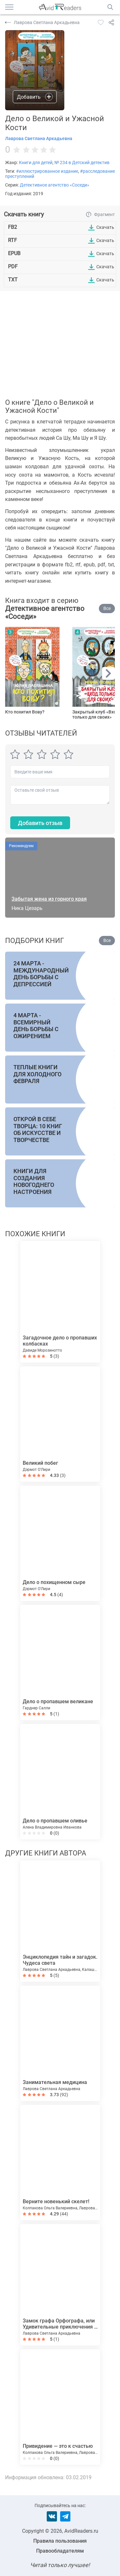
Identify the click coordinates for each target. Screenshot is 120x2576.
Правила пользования (60, 2541)
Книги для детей (35, 162)
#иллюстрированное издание (47, 171)
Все (107, 608)
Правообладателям (60, 2551)
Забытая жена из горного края (49, 899)
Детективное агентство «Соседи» (54, 185)
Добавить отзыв (40, 823)
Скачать (105, 227)
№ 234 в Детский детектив (81, 162)
